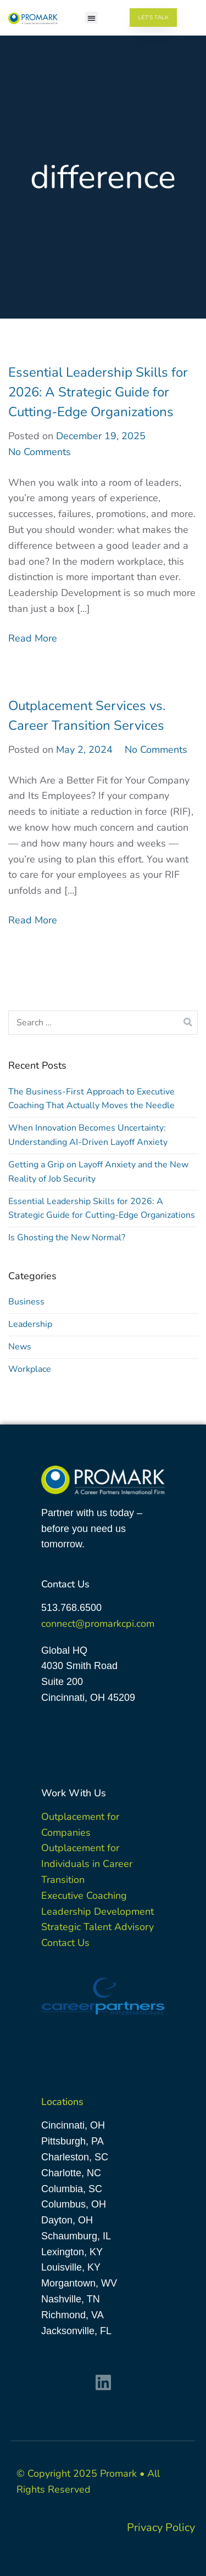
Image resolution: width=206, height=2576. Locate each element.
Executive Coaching (84, 1895)
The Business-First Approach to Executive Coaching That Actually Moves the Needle (91, 1099)
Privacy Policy (161, 2527)
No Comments (39, 451)
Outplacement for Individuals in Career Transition (86, 1863)
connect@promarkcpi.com (97, 1623)
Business (26, 1302)
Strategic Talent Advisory (97, 1926)
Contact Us (65, 1942)
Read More (32, 638)
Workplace (29, 1369)
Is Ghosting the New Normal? (66, 1238)
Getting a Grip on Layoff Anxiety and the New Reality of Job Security (98, 1172)
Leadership (30, 1324)
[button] (91, 18)
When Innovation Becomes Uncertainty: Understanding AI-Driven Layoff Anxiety (88, 1135)
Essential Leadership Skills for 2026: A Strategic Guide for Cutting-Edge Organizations (98, 392)
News (19, 1347)
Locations (62, 2101)
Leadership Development (97, 1911)
